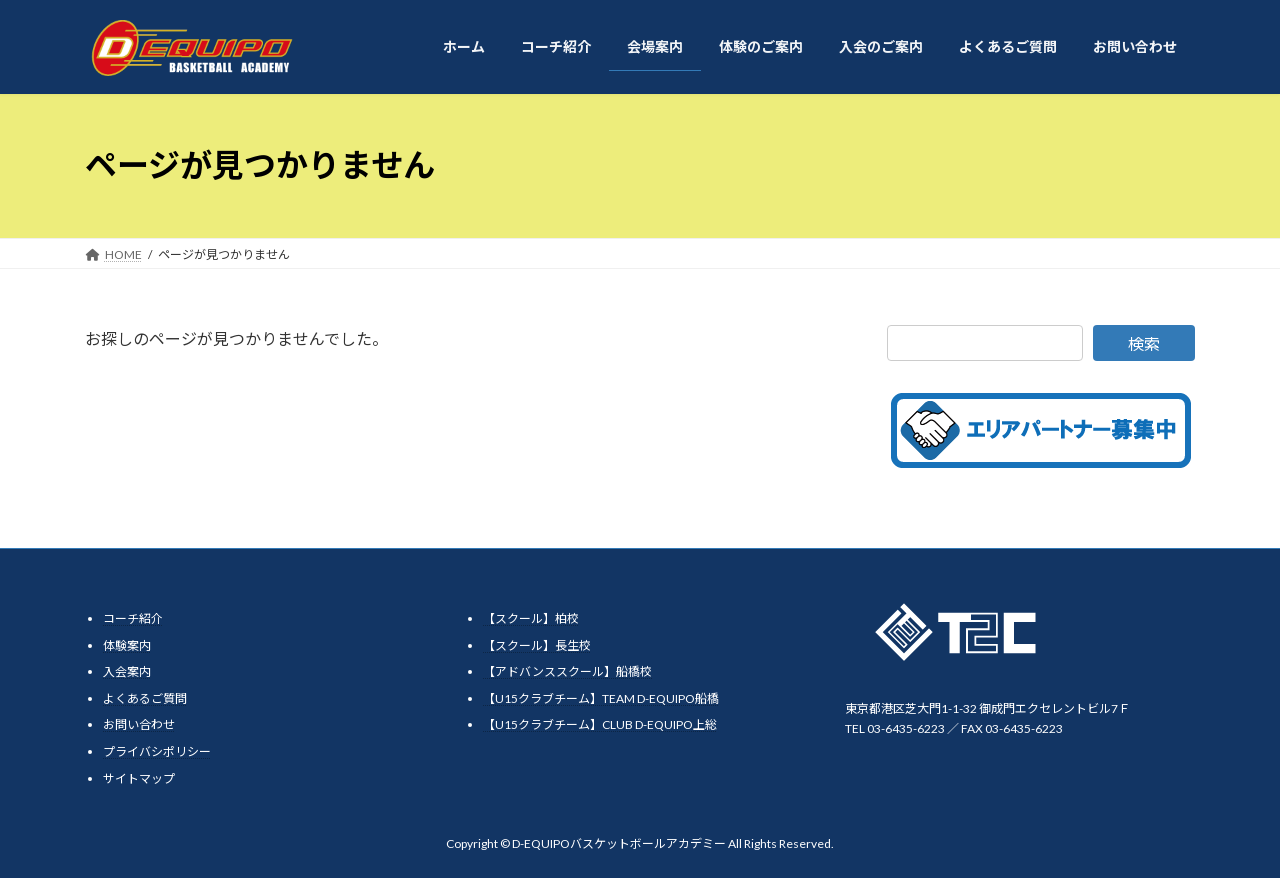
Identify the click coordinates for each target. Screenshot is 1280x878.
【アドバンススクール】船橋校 (567, 671)
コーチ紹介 (133, 618)
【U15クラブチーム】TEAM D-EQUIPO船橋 (601, 697)
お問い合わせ (139, 724)
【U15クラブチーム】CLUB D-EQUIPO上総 (600, 724)
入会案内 (127, 671)
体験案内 (127, 644)
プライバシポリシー (157, 751)
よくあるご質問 (145, 697)
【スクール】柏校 (531, 618)
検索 (1144, 343)
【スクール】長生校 (537, 644)
